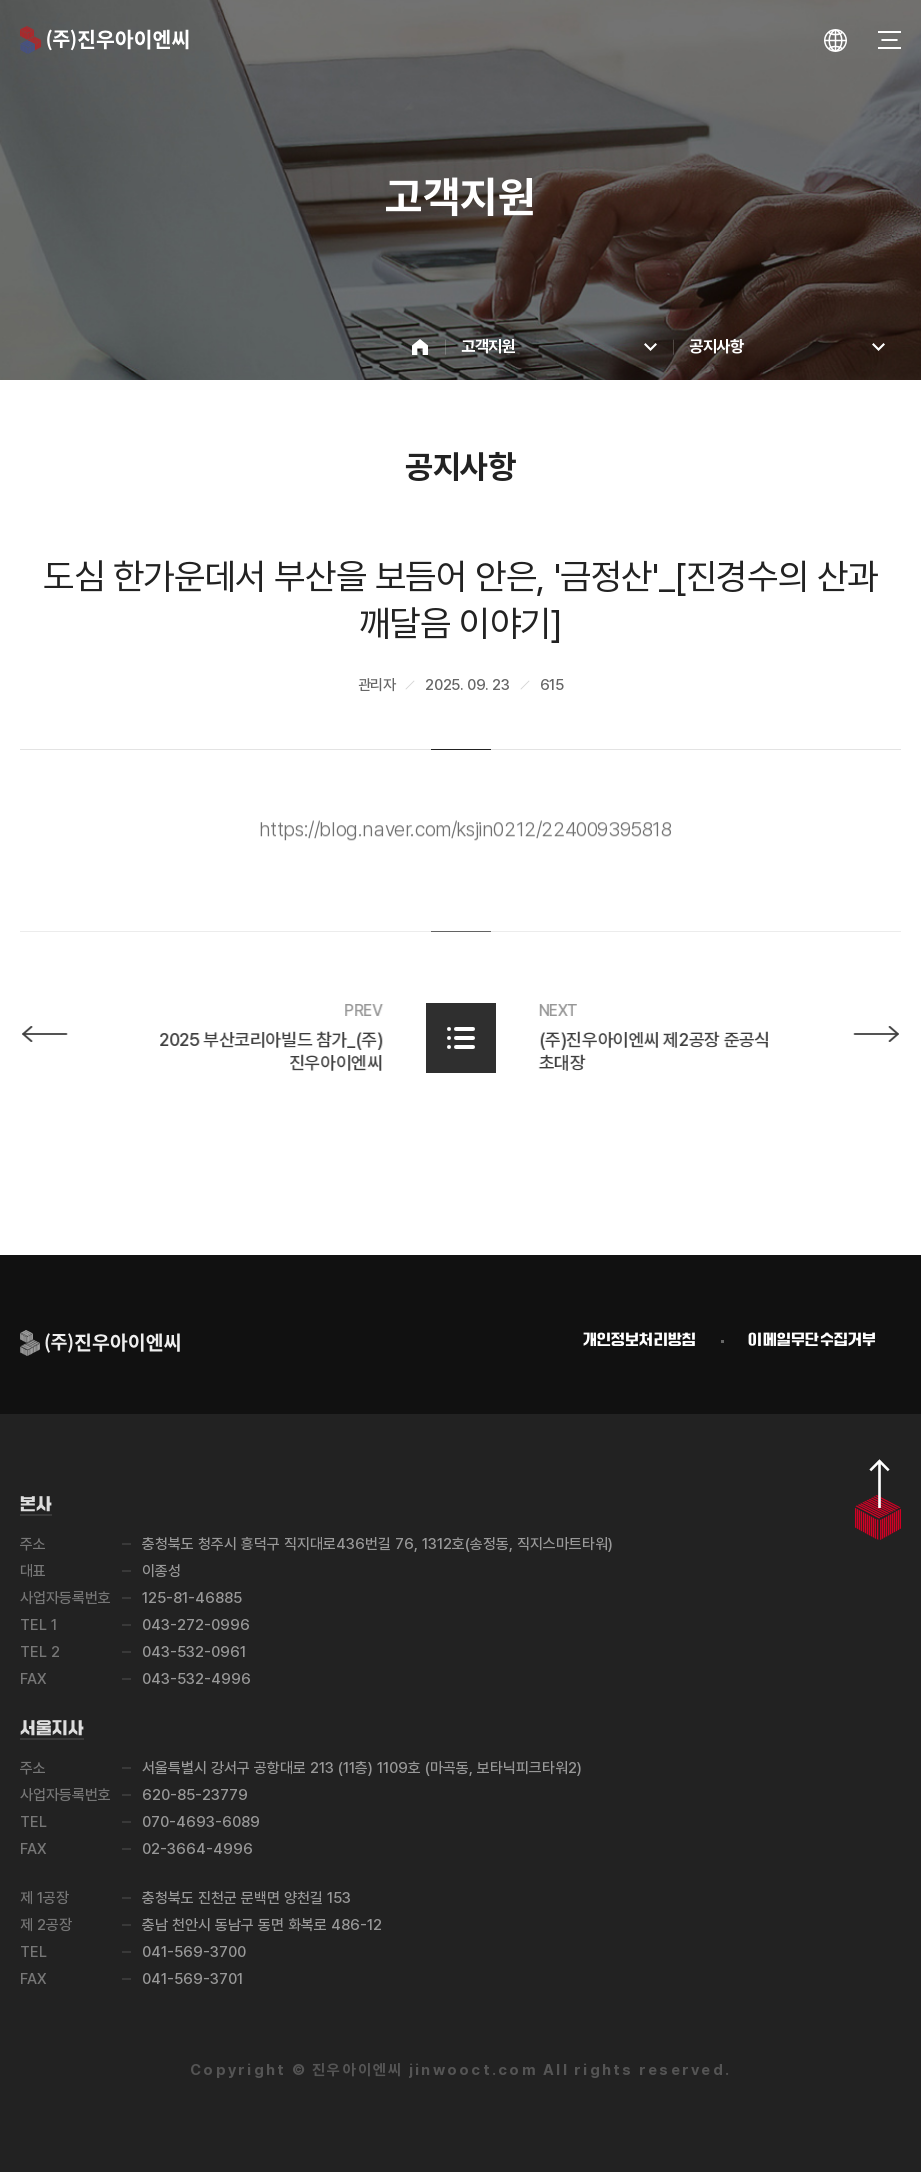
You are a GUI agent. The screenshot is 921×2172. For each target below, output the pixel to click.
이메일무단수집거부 (812, 1340)
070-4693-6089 (201, 1822)
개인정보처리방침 (640, 1340)
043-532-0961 (194, 1652)
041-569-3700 (194, 1952)
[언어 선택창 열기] (835, 40)
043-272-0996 (196, 1625)
